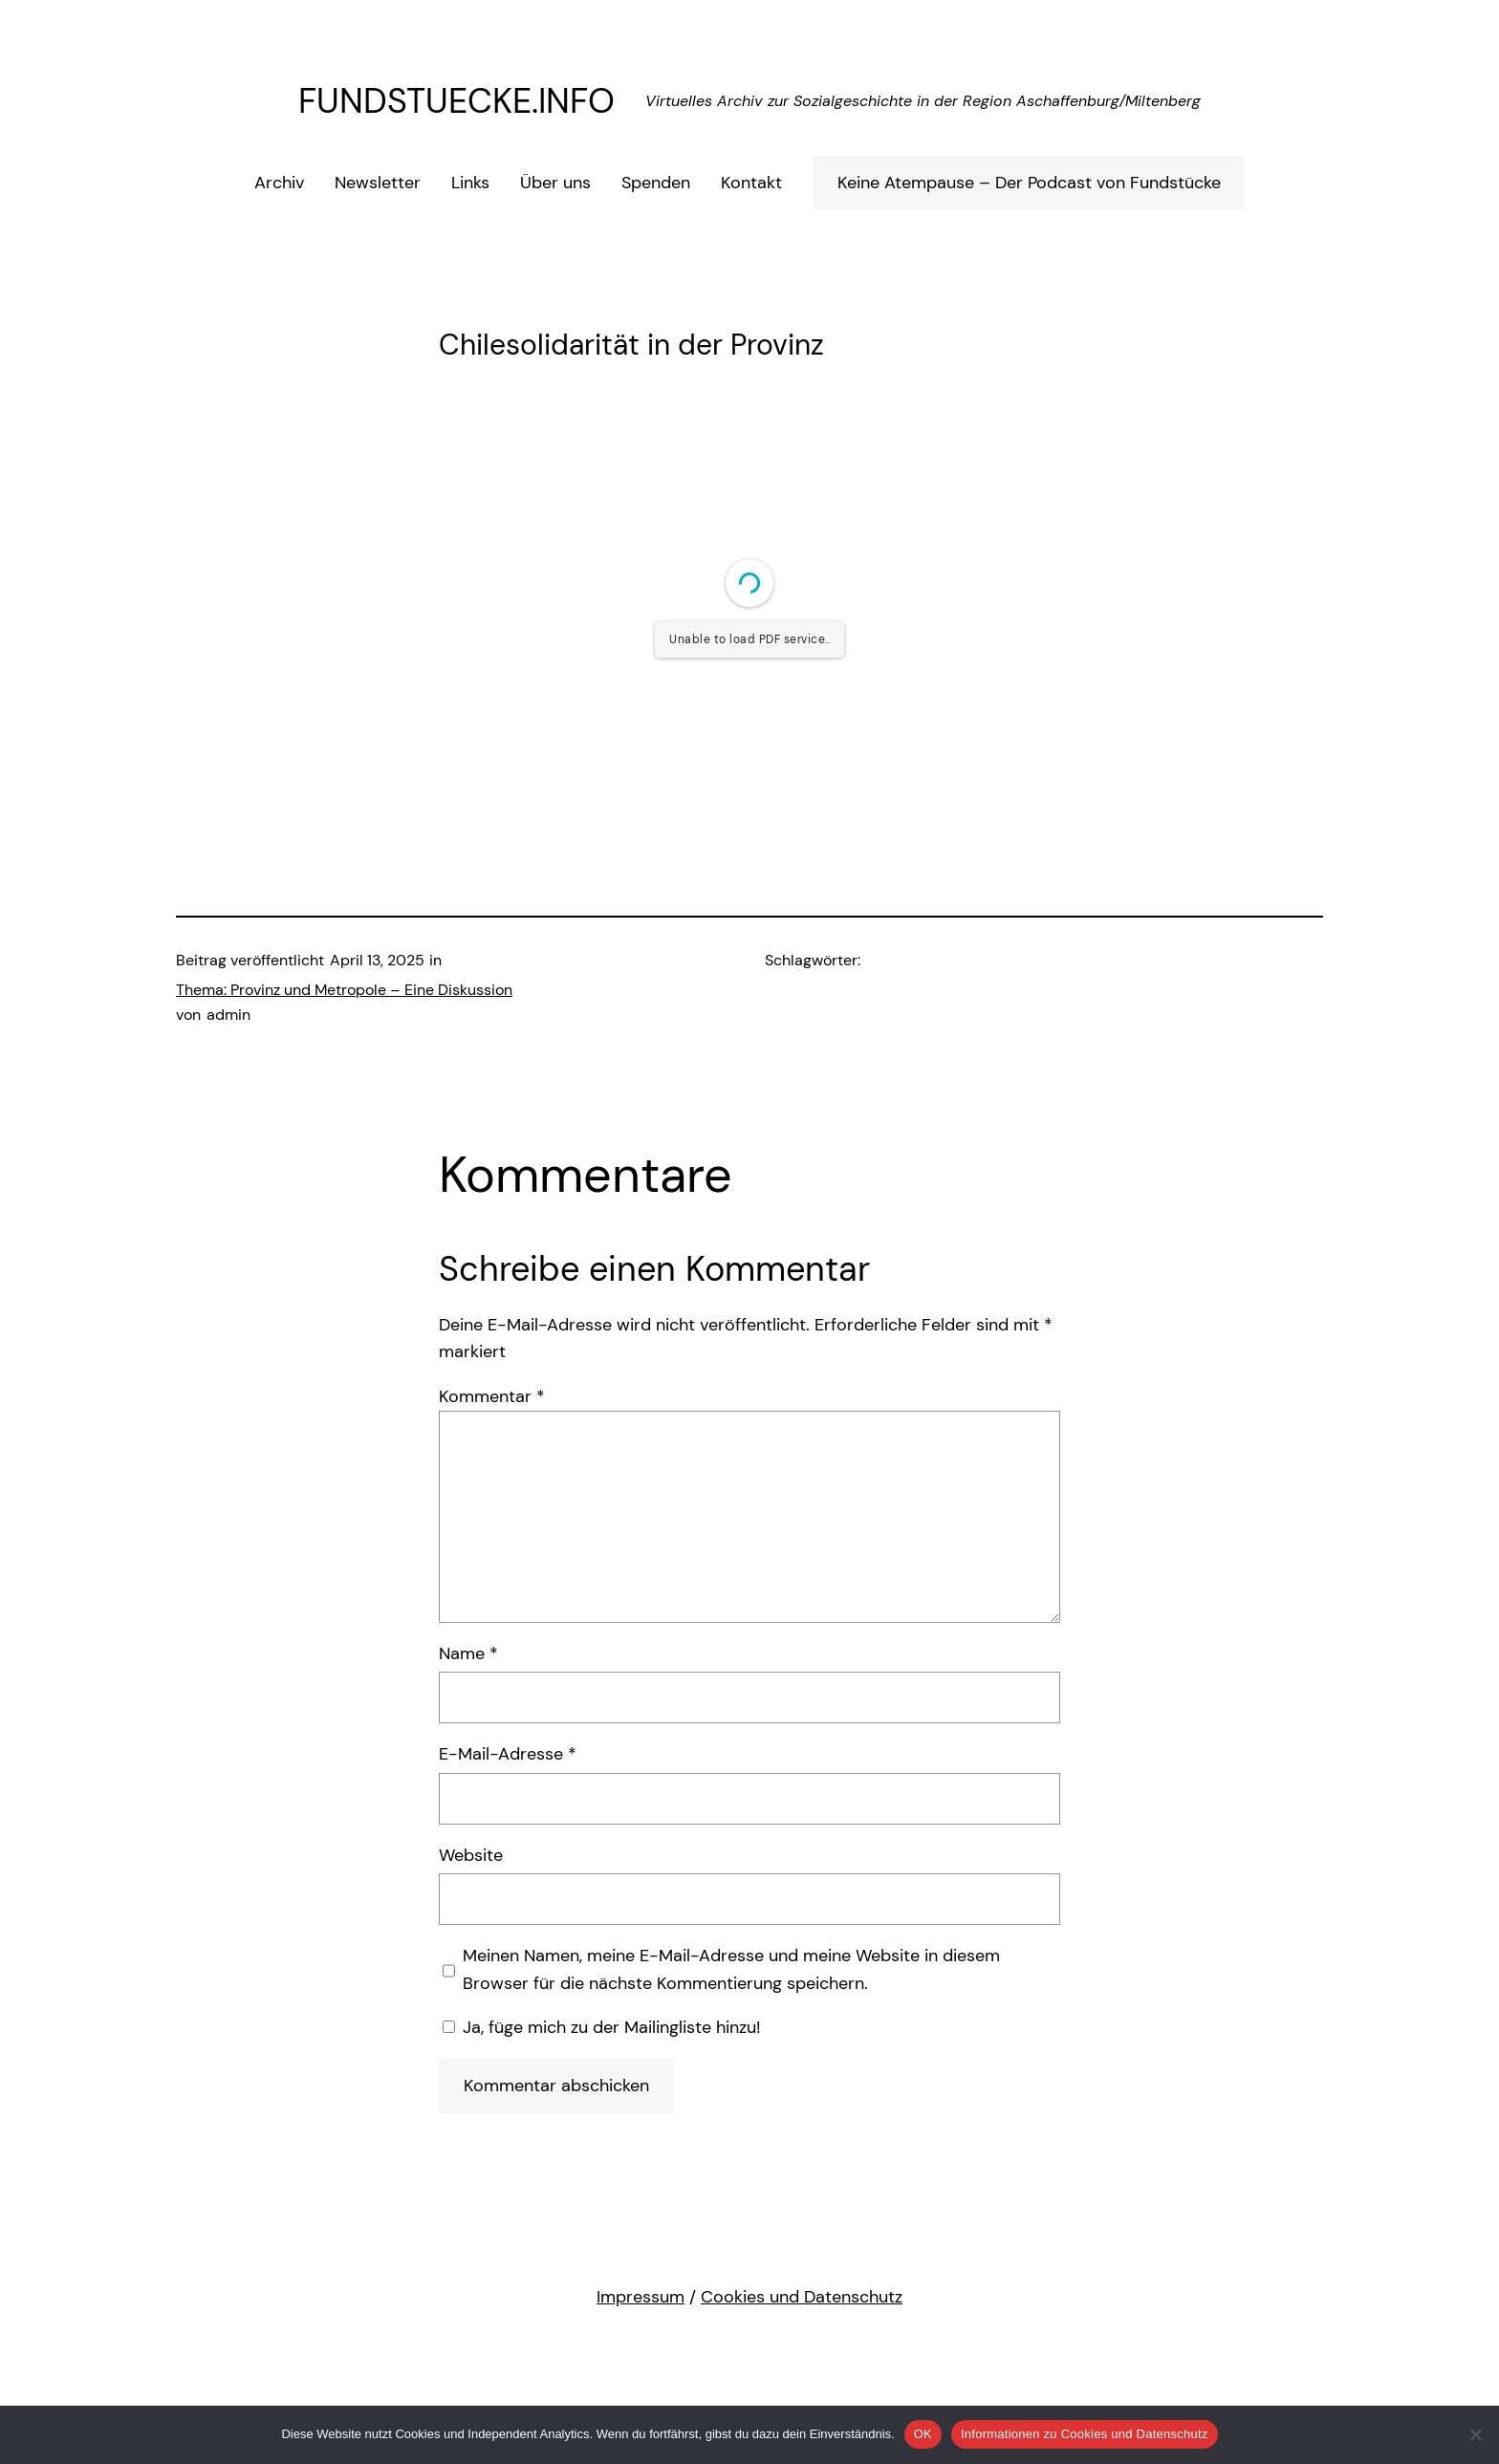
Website (471, 1855)
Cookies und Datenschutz (801, 2296)
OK (923, 2434)
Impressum (640, 2296)
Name (468, 1653)
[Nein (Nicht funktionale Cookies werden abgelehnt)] (1475, 2434)
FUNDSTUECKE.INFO (456, 100)
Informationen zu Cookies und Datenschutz (1084, 2434)
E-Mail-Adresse (507, 1753)
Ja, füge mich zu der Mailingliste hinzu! (602, 2027)
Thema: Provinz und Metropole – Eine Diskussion (344, 990)
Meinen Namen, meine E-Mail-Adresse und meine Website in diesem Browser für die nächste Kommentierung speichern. (731, 1969)
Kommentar (492, 1396)
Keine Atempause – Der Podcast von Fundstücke (1029, 182)
